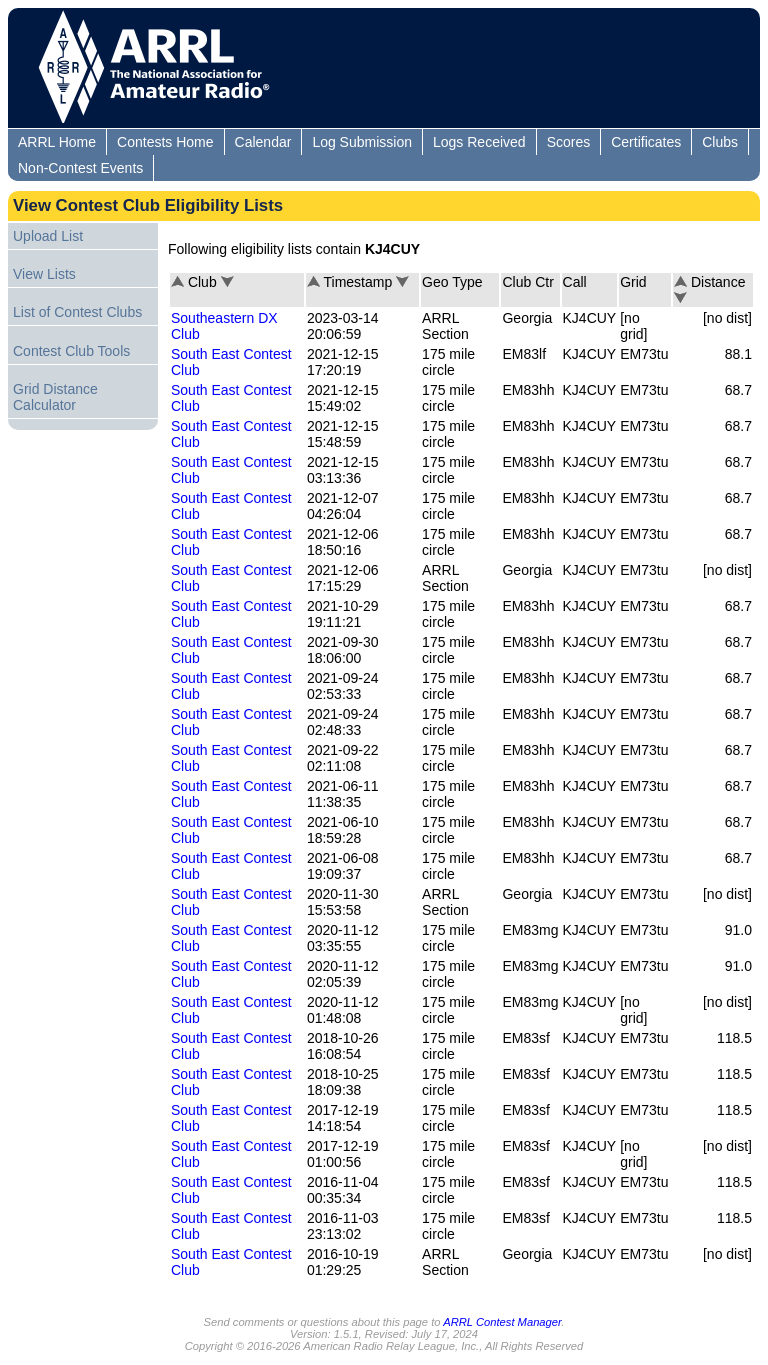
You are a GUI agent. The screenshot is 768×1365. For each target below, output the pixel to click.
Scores (569, 142)
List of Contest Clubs (77, 312)
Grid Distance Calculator (55, 397)
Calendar (263, 142)
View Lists (44, 274)
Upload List (48, 236)
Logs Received (479, 142)
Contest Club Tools (71, 351)
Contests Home (165, 142)
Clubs (720, 142)
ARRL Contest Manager (502, 1322)
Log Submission (362, 142)
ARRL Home (57, 142)
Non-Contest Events (80, 168)
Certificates (646, 142)
